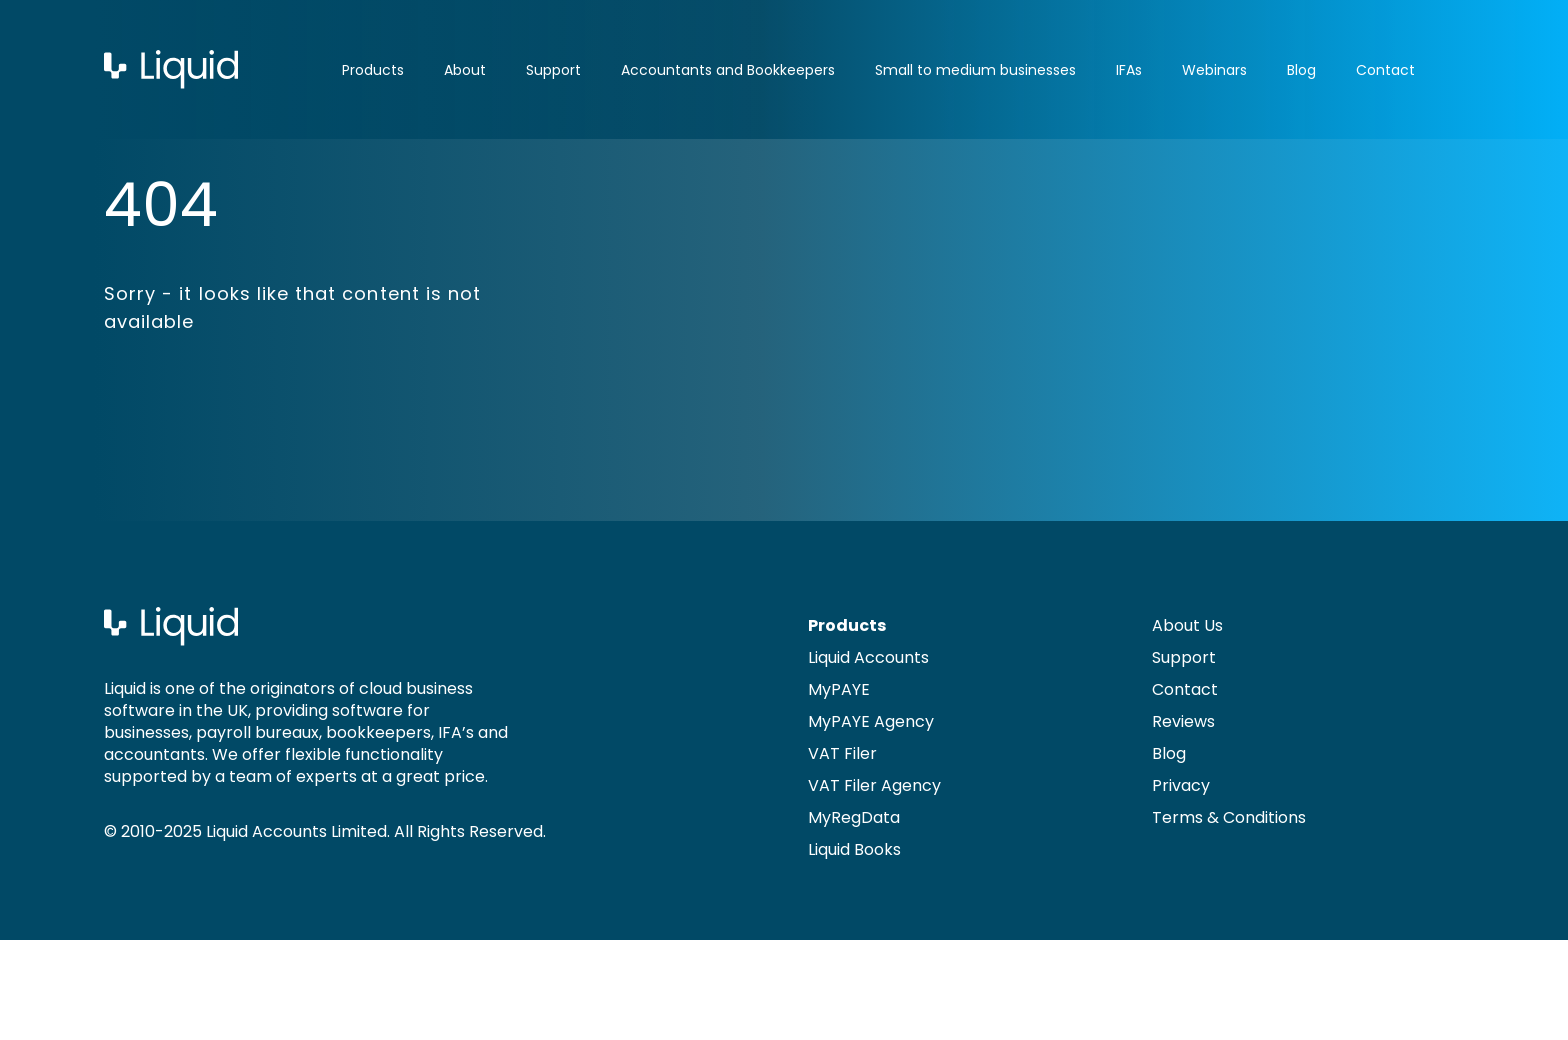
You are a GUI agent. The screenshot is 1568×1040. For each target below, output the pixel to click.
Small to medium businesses (975, 70)
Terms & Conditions (1229, 817)
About (465, 70)
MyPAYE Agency (871, 721)
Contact (1385, 70)
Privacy (1181, 785)
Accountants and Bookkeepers (728, 70)
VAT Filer (842, 753)
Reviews (1183, 721)
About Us (1187, 625)
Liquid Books (854, 849)
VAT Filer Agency (874, 785)
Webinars (1214, 70)
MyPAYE (839, 689)
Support (553, 70)
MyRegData (854, 817)
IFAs (1129, 70)
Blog (1301, 70)
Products (373, 70)
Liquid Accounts (868, 657)
